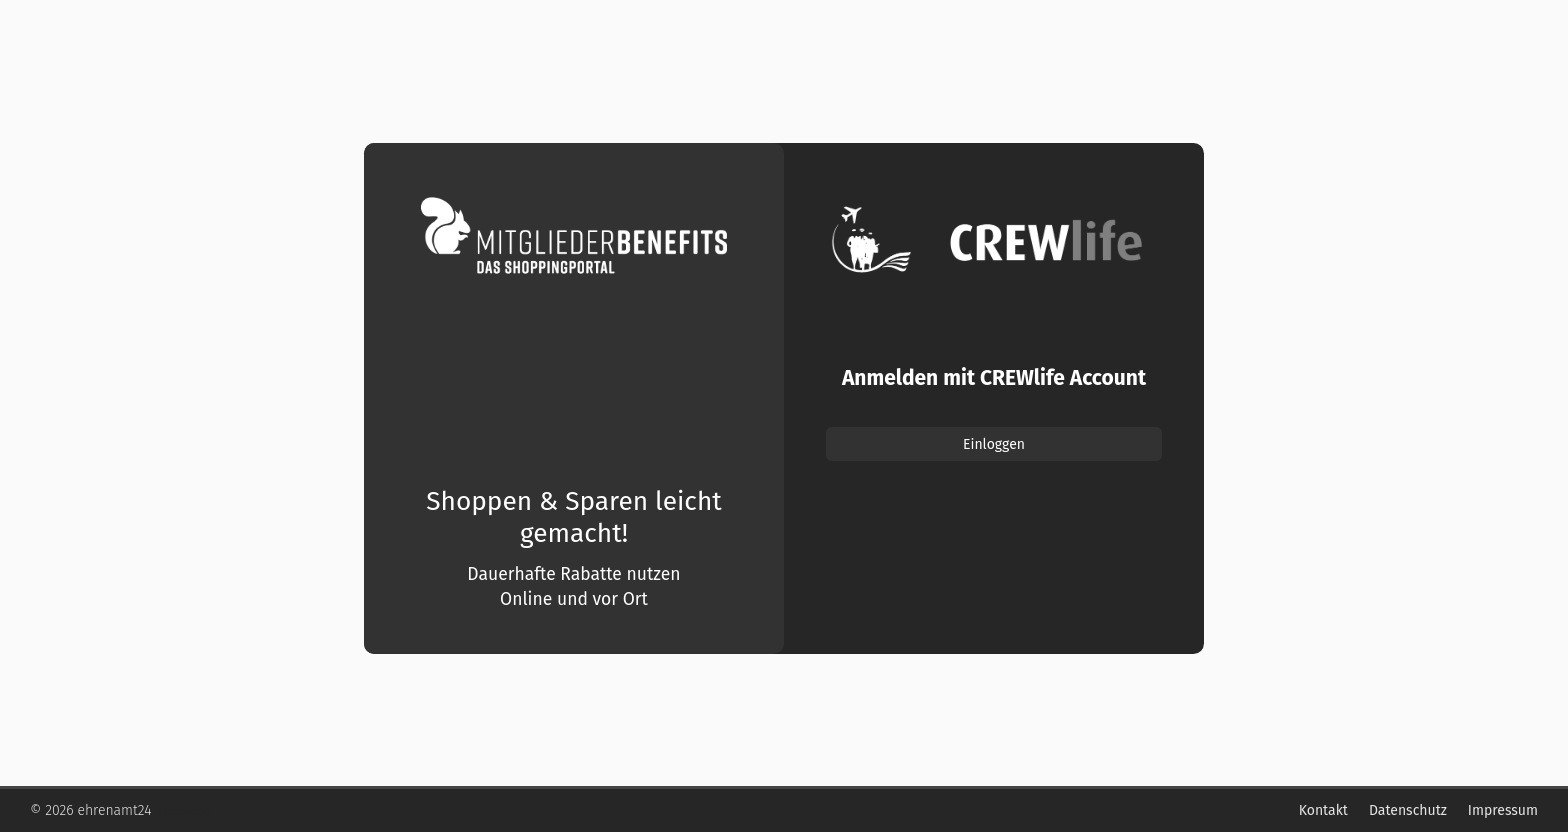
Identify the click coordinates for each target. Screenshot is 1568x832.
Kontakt (1323, 810)
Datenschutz (1408, 810)
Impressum (1503, 810)
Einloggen (994, 444)
